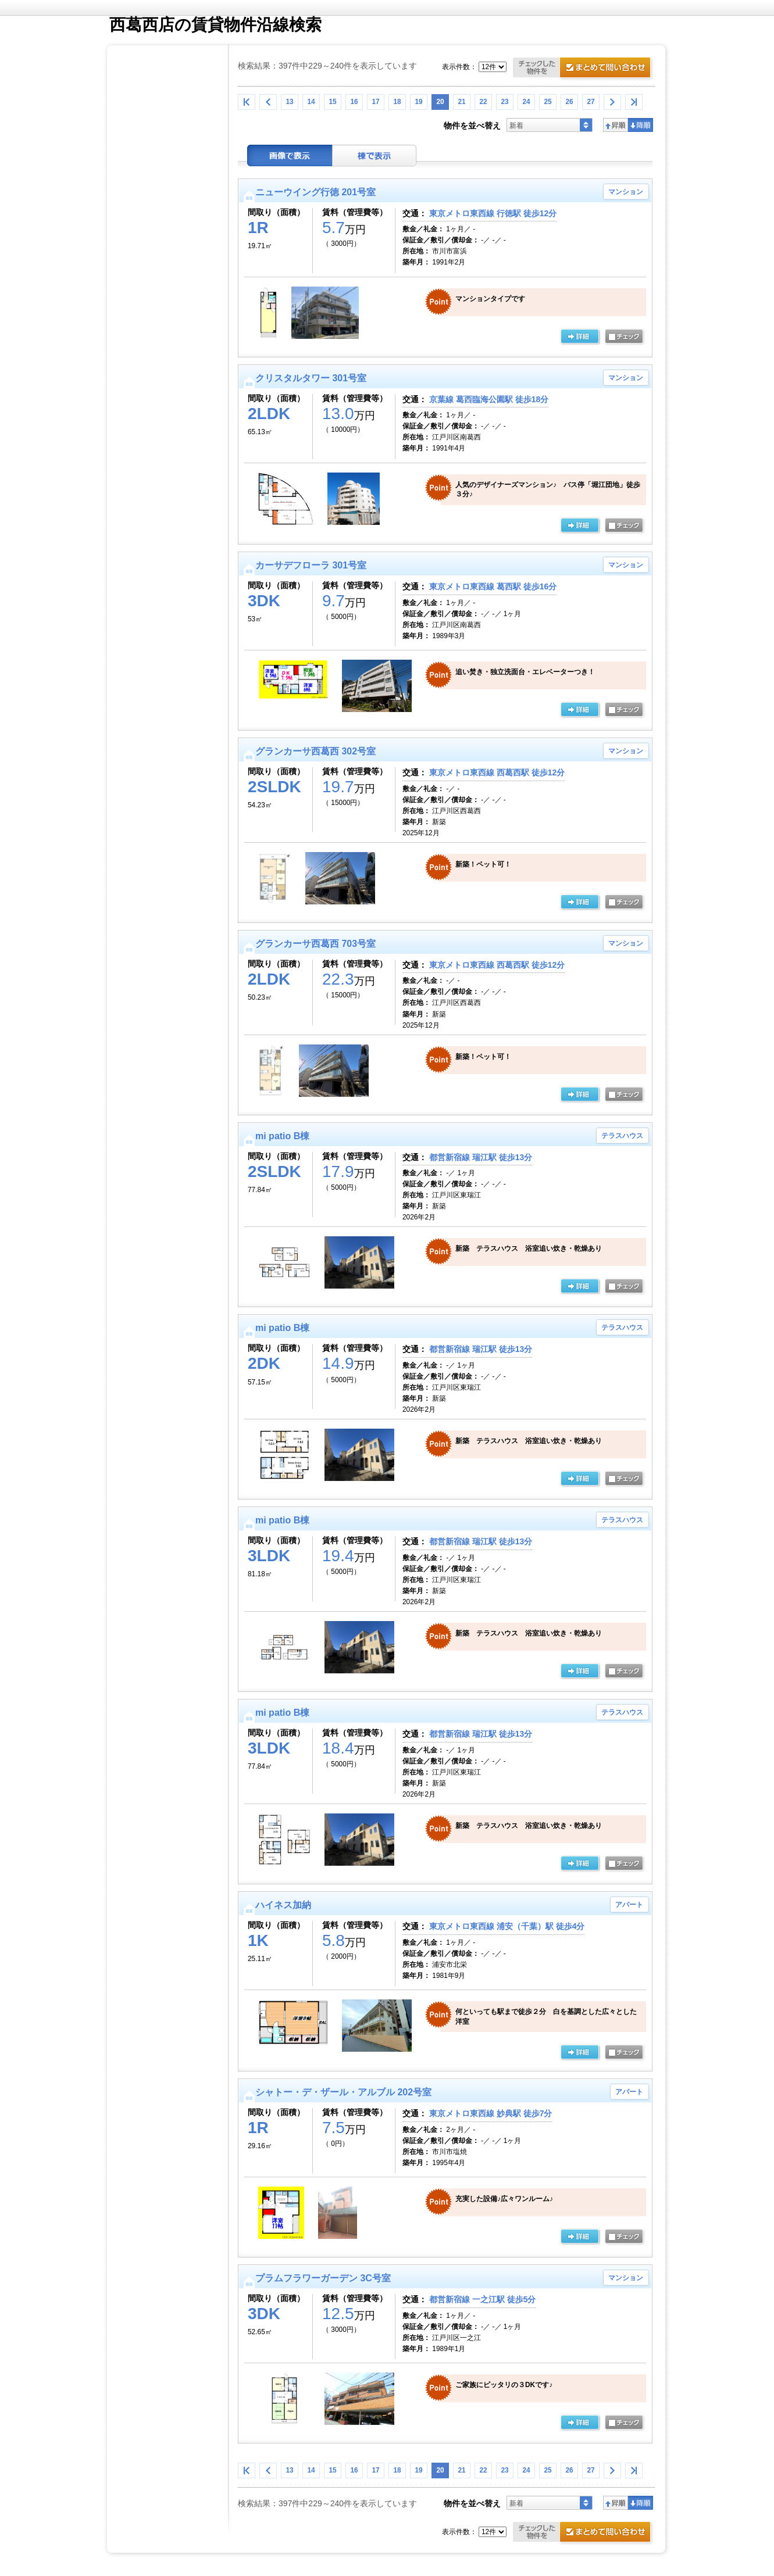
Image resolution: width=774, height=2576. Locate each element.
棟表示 (374, 155)
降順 (640, 125)
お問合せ (584, 69)
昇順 (615, 125)
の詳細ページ (579, 337)
